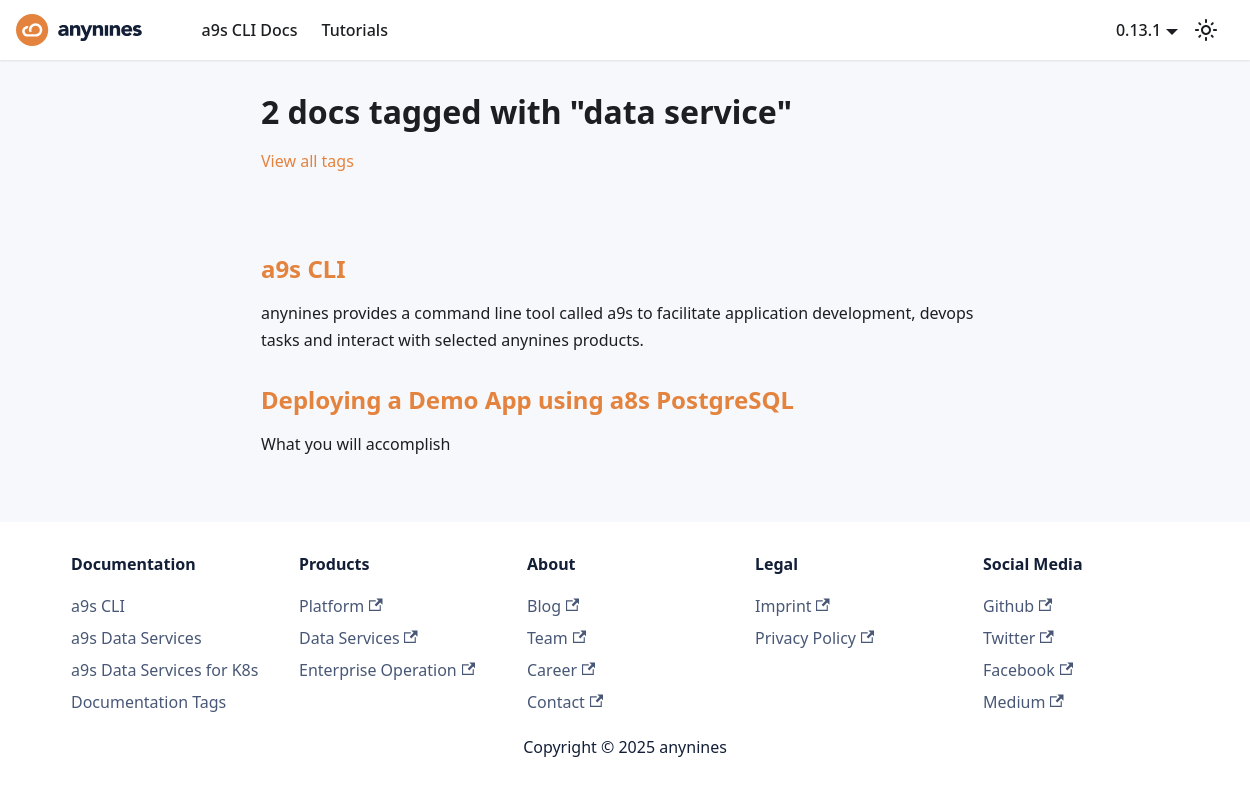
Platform (341, 606)
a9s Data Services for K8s (164, 670)
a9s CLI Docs (250, 30)
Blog (553, 606)
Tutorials (354, 30)
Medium (1023, 702)
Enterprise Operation (387, 670)
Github (1017, 606)
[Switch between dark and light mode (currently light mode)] (1206, 30)
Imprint (792, 606)
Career (561, 670)
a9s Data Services (136, 638)
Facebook (1028, 670)
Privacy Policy (814, 638)
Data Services (358, 638)
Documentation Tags (148, 702)
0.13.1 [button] (1138, 30)
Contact (565, 702)
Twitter (1018, 638)
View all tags (307, 161)
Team (556, 638)
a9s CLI (98, 606)
